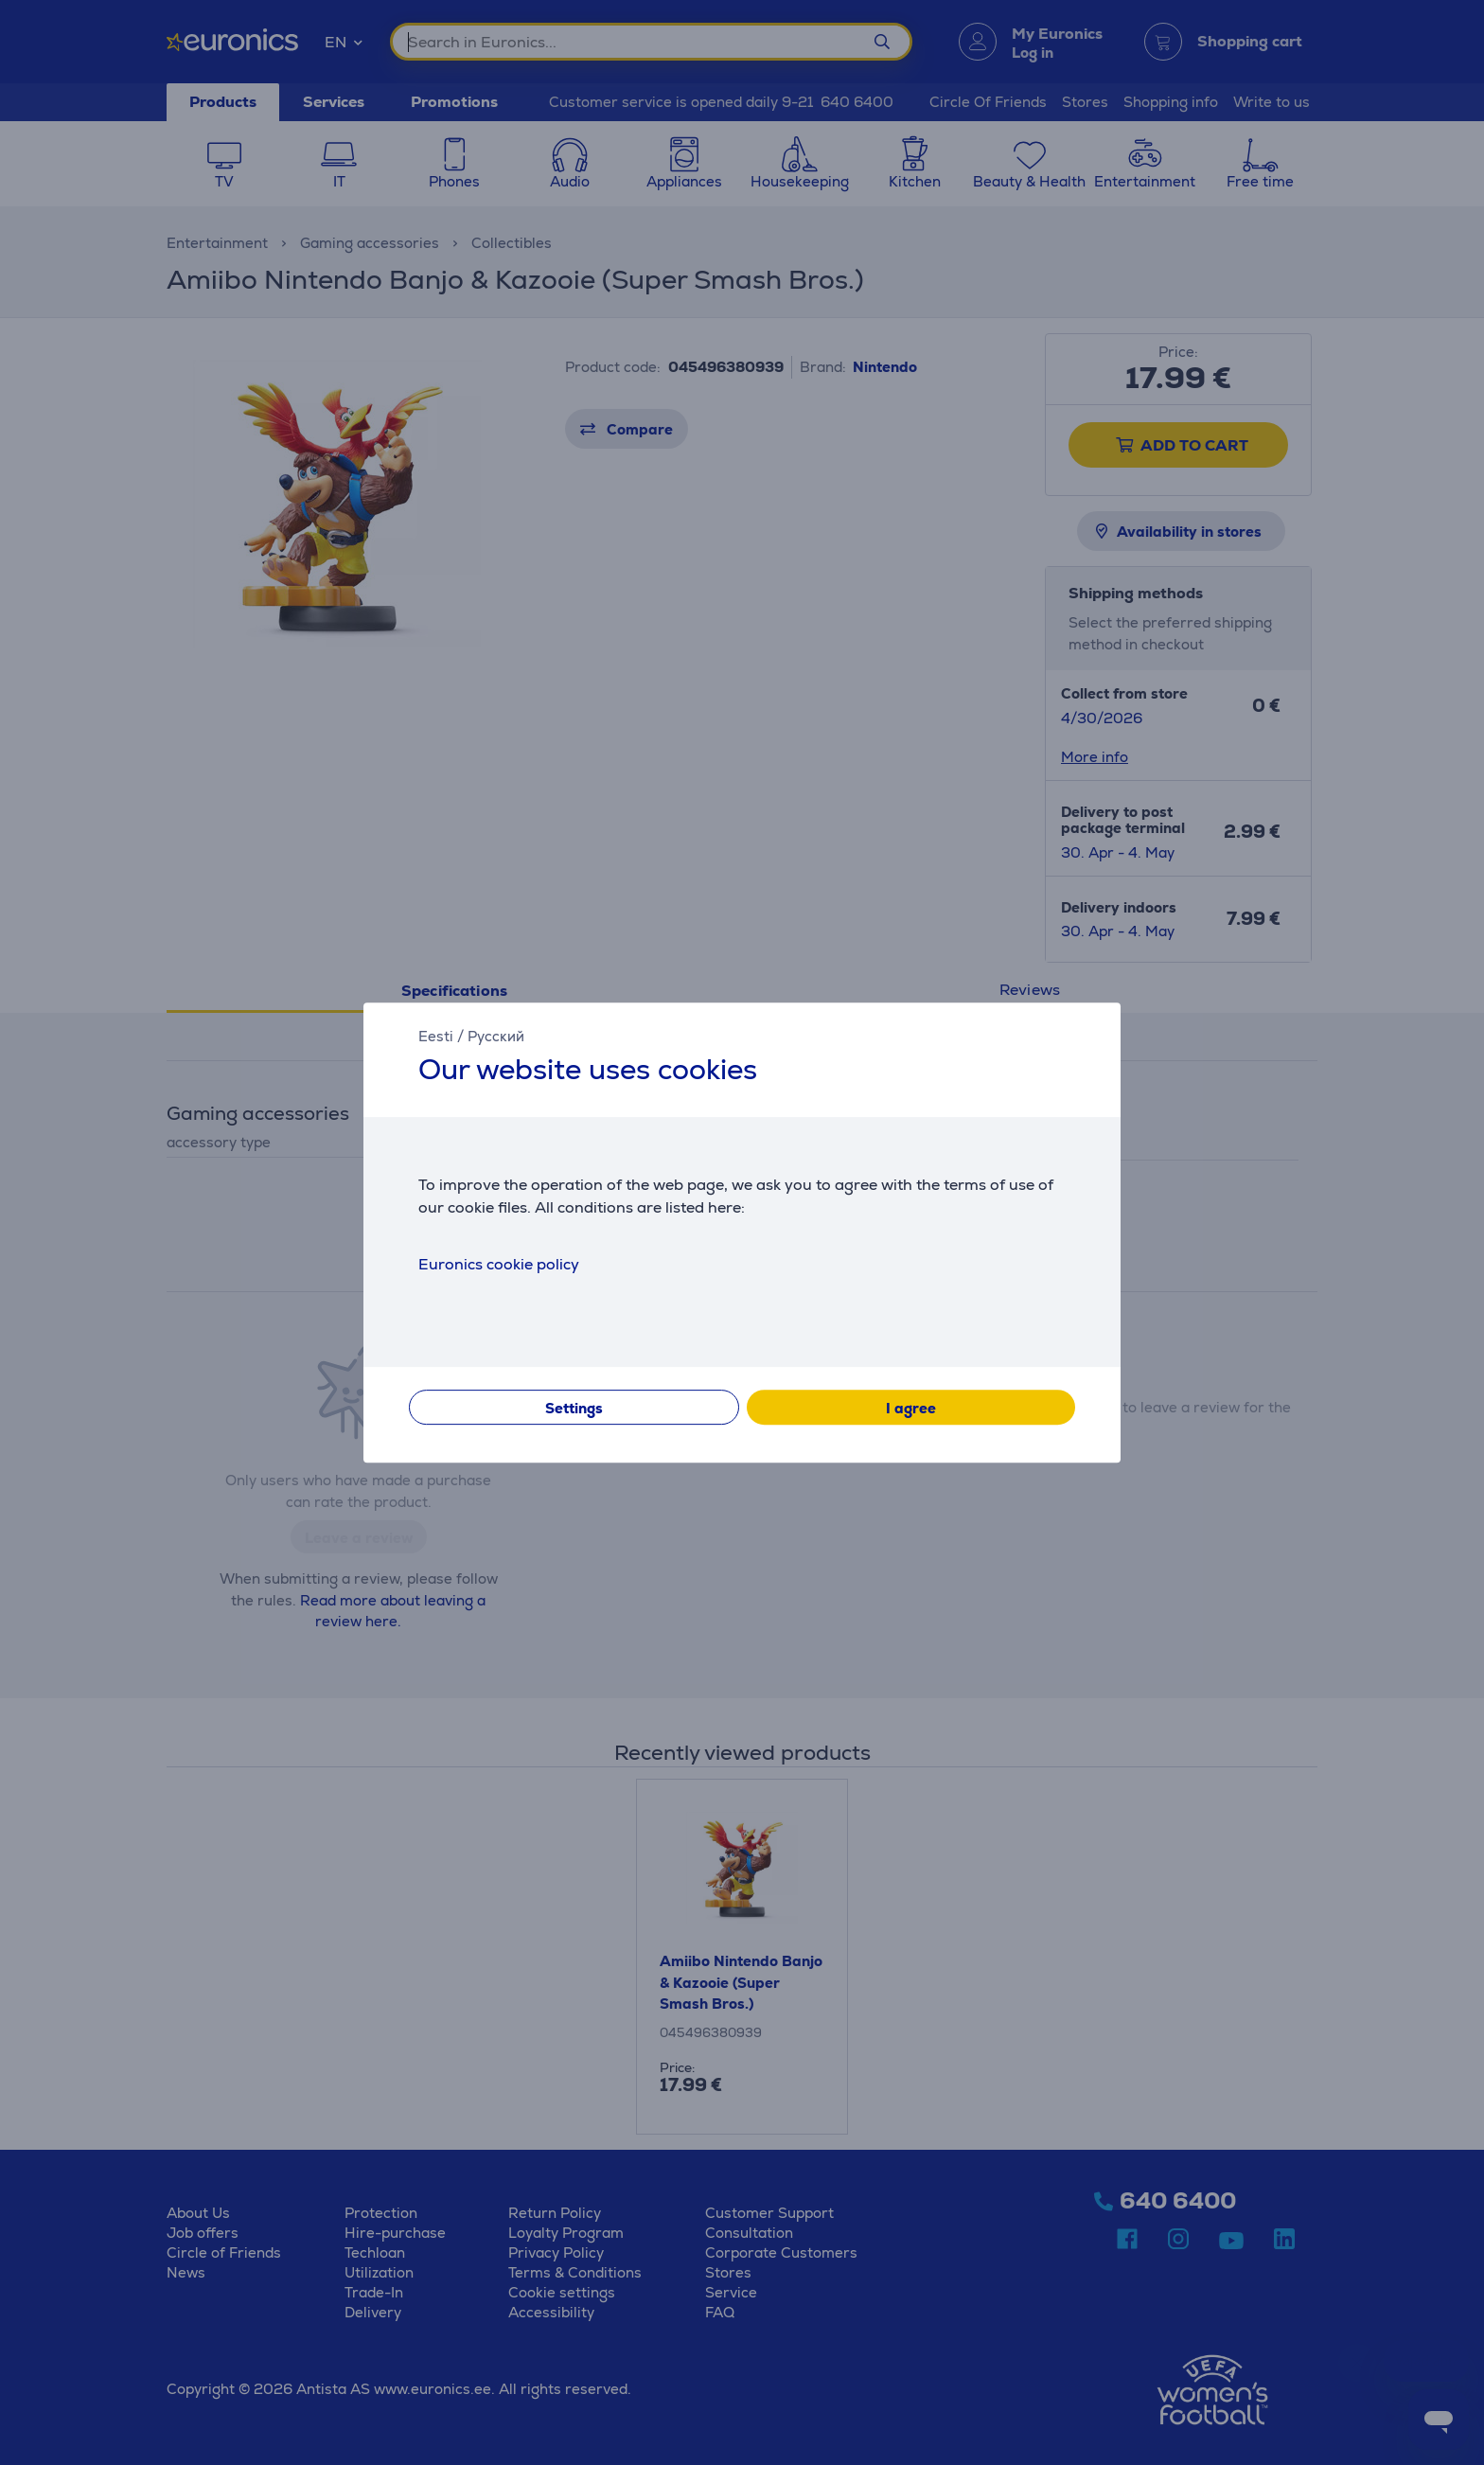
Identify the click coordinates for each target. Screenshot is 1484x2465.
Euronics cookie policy (498, 1264)
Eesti (435, 1036)
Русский (496, 1036)
